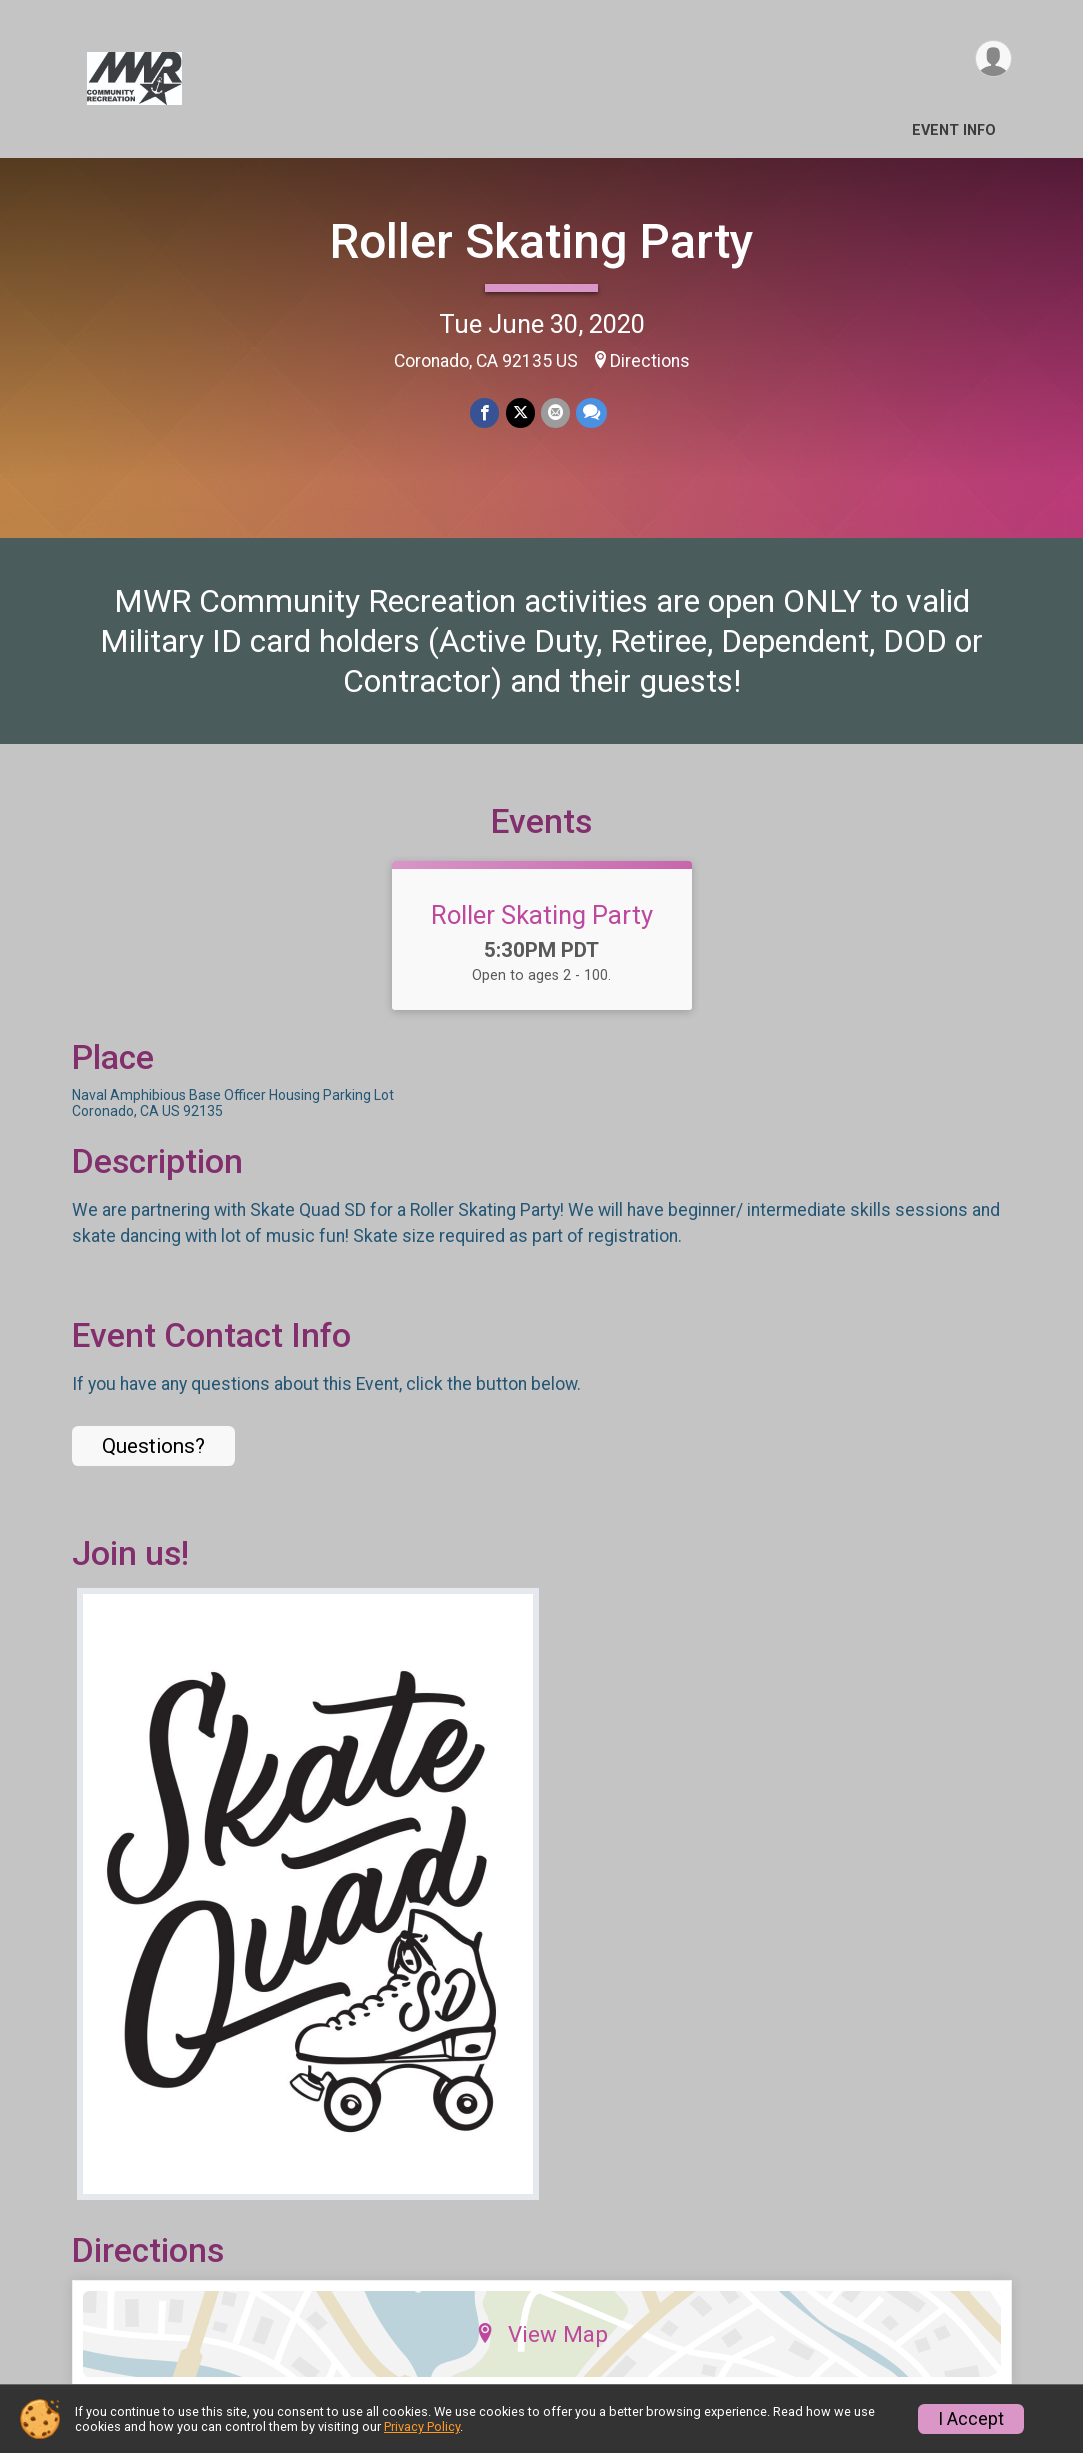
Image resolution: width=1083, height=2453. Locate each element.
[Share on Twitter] (520, 412)
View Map (541, 2334)
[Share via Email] (555, 412)
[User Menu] (993, 58)
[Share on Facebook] (485, 412)
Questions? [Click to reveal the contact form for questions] (153, 1446)
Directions (650, 361)
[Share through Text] (591, 412)
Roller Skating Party (542, 241)
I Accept (971, 2419)
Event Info (954, 130)
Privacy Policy (422, 2426)
